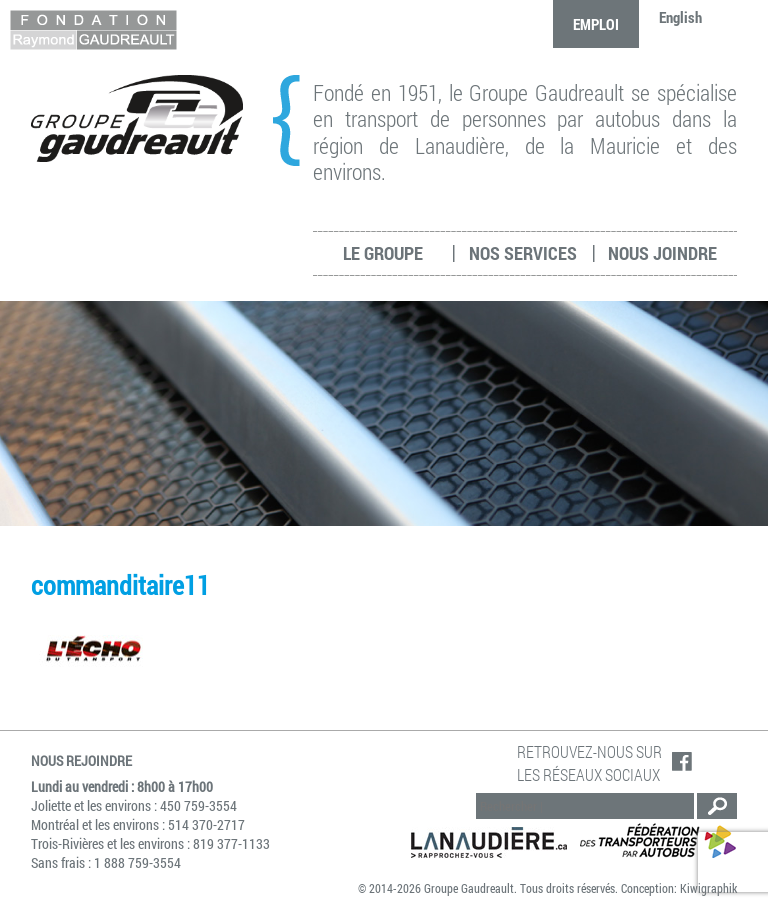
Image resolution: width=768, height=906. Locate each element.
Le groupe (383, 253)
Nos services (523, 253)
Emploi (596, 24)
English (680, 17)
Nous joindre (662, 253)
